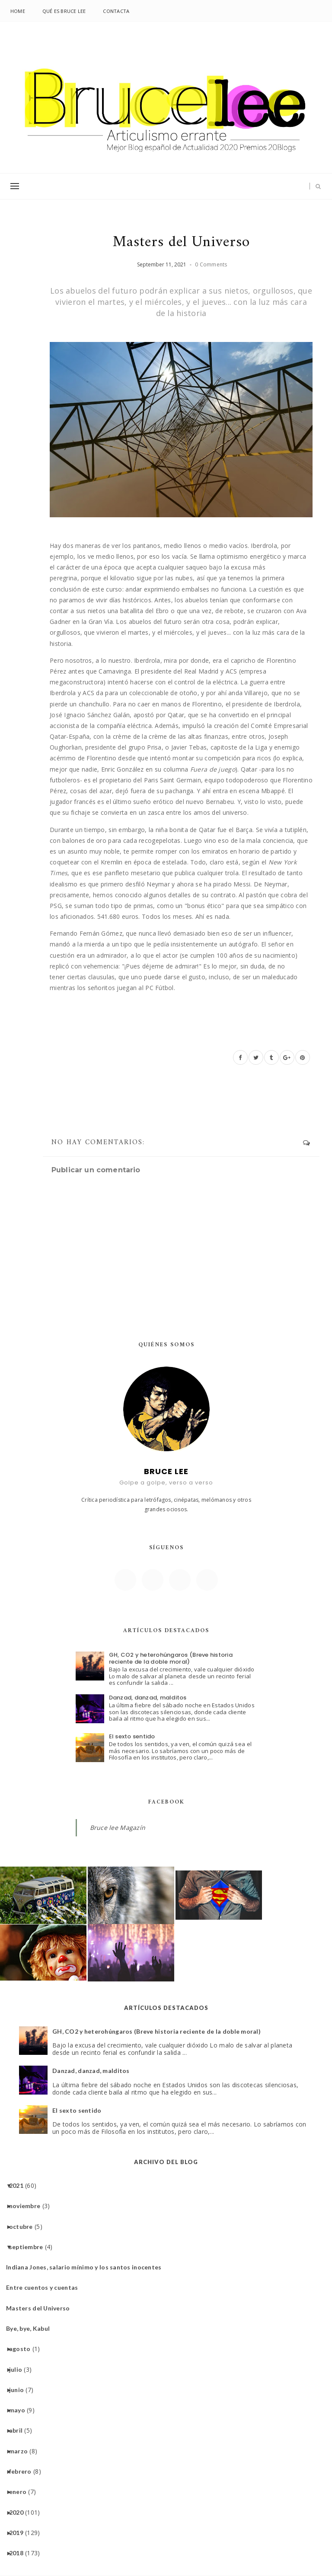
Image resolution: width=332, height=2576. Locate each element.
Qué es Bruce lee (64, 11)
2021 (19, 2185)
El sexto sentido (132, 1736)
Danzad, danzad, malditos (148, 1697)
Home (17, 11)
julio (19, 2369)
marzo (22, 2451)
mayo (20, 2410)
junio (20, 2389)
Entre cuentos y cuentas (45, 2287)
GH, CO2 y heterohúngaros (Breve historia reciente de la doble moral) (171, 1658)
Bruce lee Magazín (118, 1827)
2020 (19, 2512)
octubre (24, 2226)
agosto (23, 2348)
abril (19, 2430)
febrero (24, 2471)
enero (21, 2491)
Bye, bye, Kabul (31, 2328)
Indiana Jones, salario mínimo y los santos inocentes (87, 2267)
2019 (19, 2532)
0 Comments (211, 264)
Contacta (116, 11)
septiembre (29, 2246)
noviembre (28, 2205)
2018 (19, 2553)
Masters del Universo (41, 2308)
